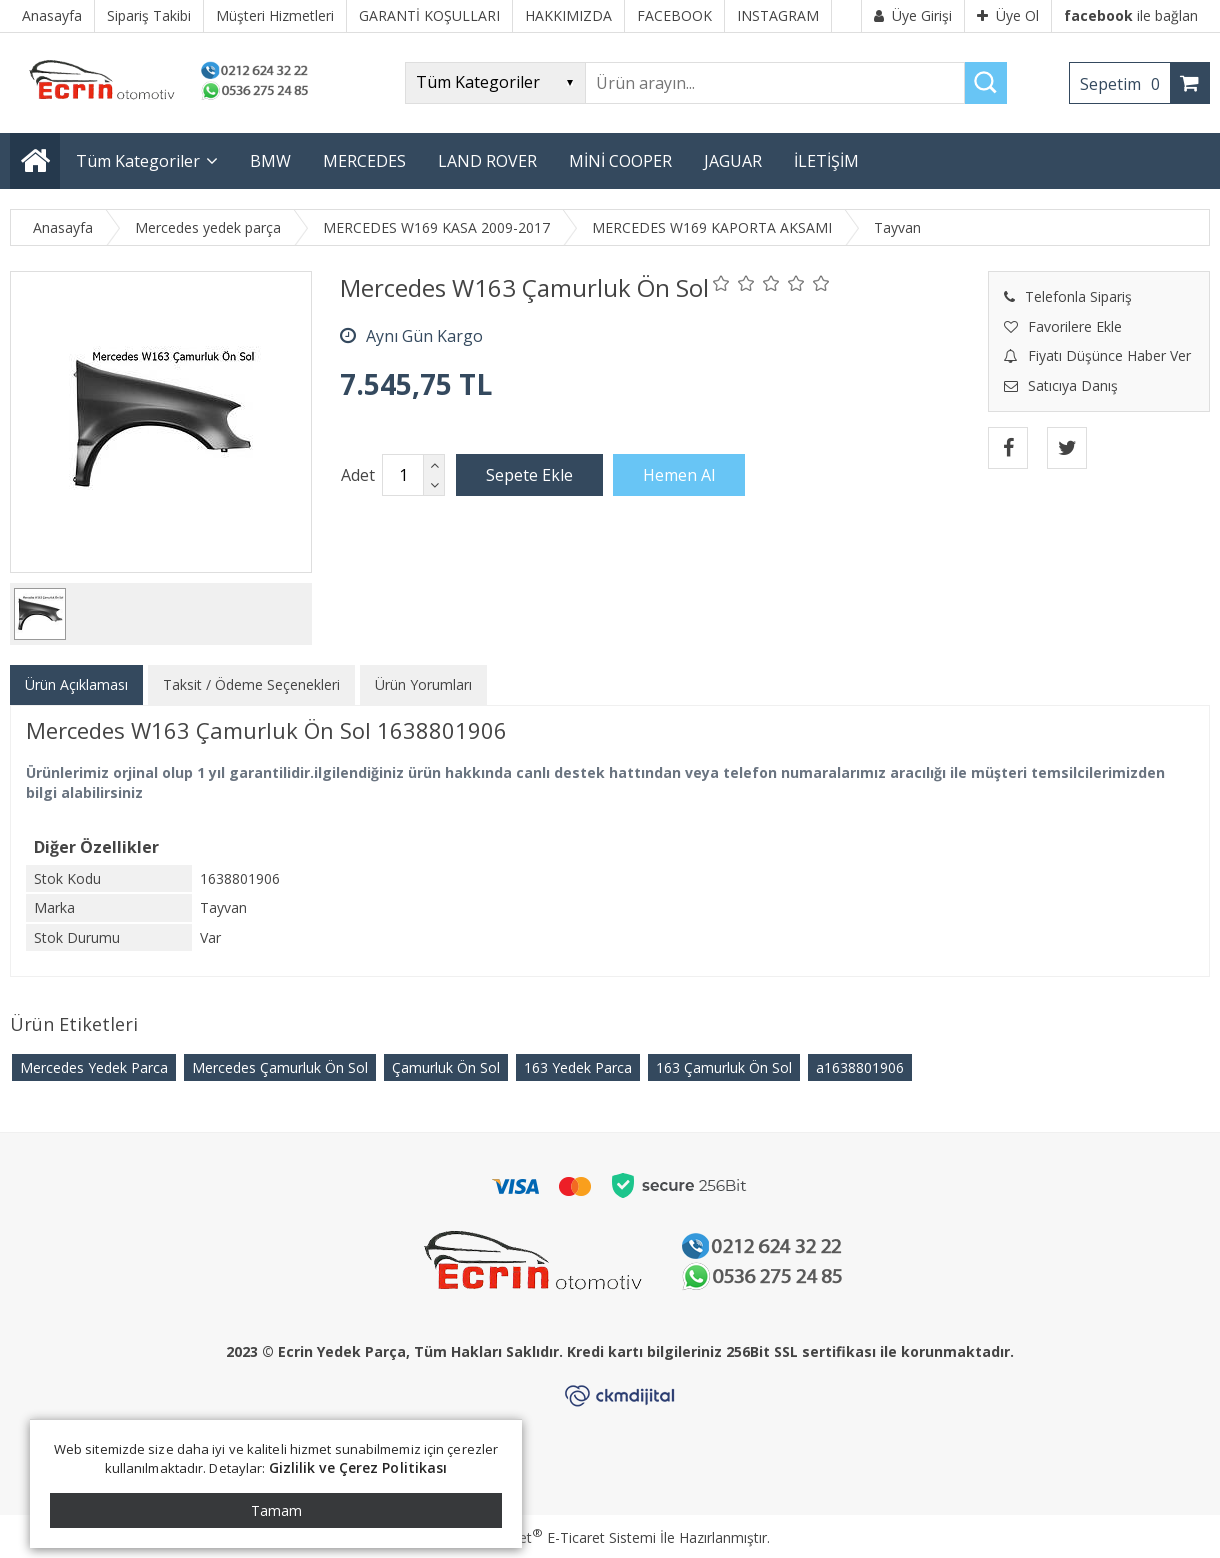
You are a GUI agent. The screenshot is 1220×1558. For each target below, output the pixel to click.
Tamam (276, 1510)
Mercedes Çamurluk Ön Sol (280, 1067)
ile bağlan (1131, 15)
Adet (358, 475)
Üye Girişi (913, 15)
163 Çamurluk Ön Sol (724, 1067)
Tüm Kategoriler (138, 161)
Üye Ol (1008, 15)
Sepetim (1125, 84)
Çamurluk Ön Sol (446, 1067)
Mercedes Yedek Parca (94, 1067)
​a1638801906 (860, 1067)
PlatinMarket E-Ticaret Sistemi (553, 1537)
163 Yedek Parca (578, 1067)
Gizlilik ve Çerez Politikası (358, 1467)
